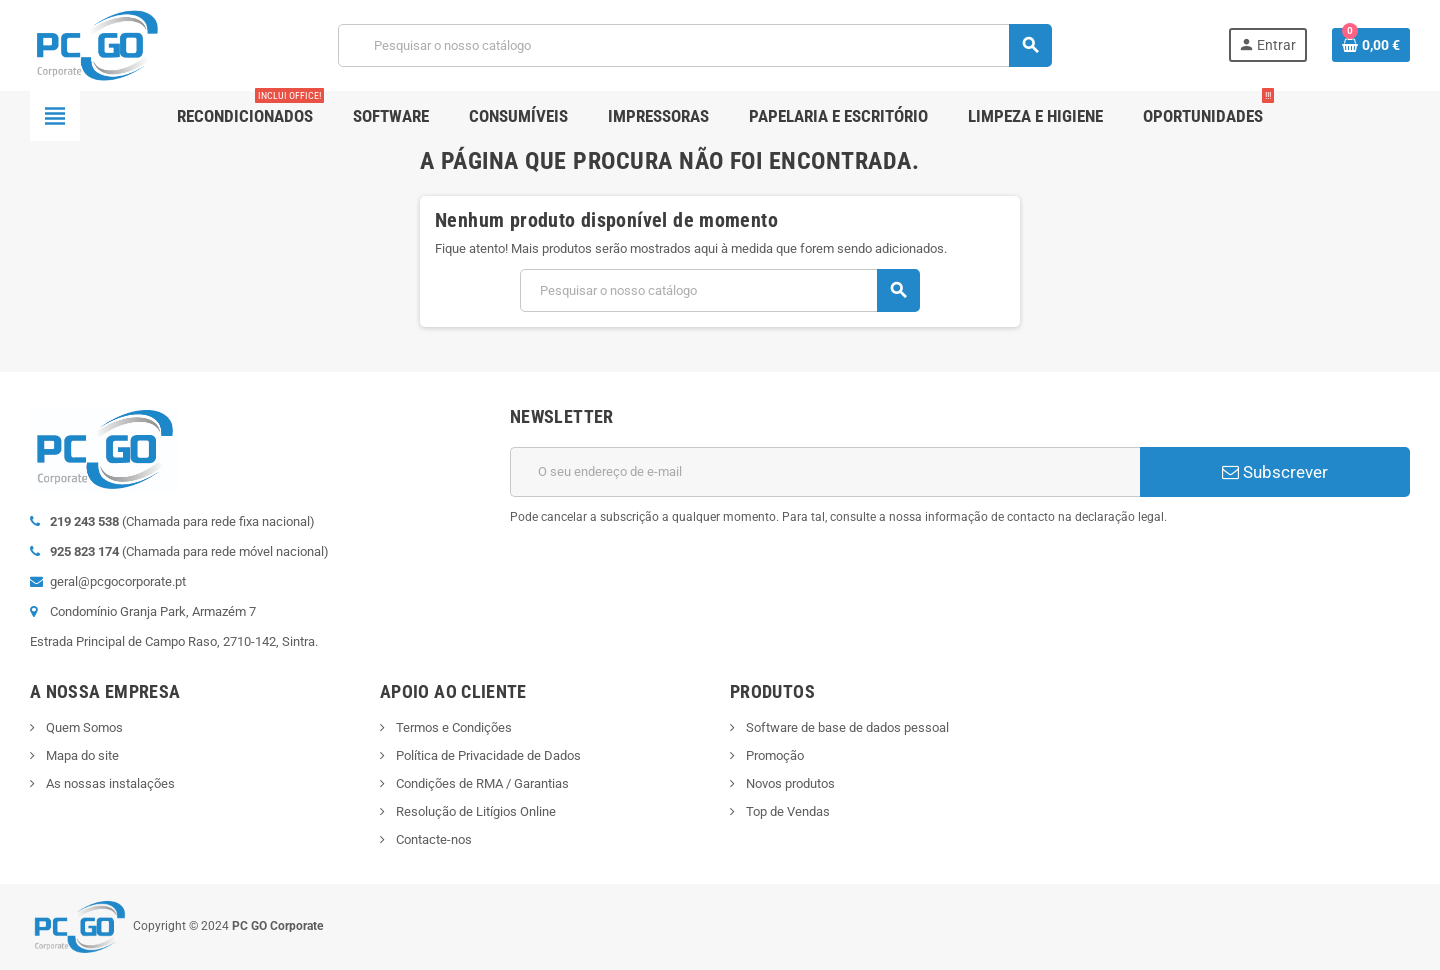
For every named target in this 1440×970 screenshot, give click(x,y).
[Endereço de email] (825, 472)
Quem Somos (83, 727)
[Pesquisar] (694, 45)
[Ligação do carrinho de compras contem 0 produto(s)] (1371, 45)
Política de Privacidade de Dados (487, 755)
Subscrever (1275, 472)
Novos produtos (789, 783)
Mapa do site (81, 755)
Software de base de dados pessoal (846, 727)
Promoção (773, 755)
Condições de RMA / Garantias (481, 783)
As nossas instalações (109, 783)
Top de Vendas (786, 811)
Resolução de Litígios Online (474, 811)
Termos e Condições (452, 727)
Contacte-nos (432, 839)
